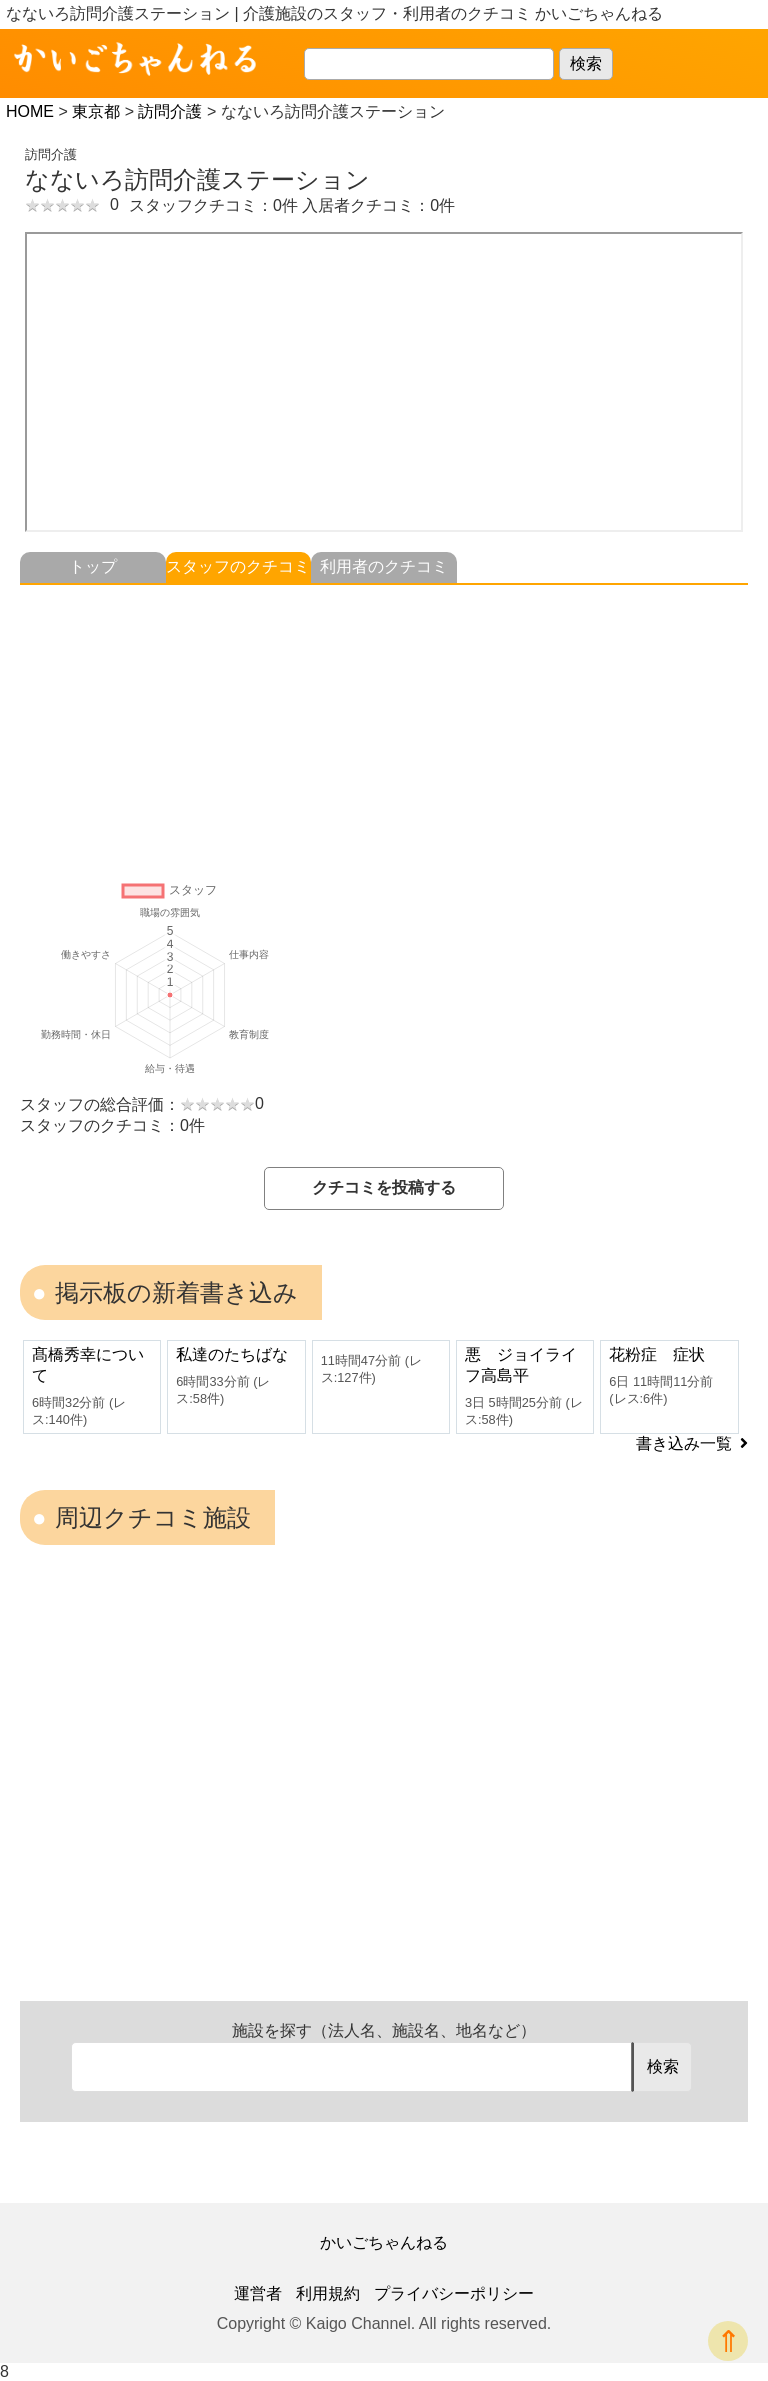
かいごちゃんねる (384, 2242)
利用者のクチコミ (384, 566)
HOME (30, 111)
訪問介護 (170, 111)
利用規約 (328, 2293)
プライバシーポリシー (454, 2293)
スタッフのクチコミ (238, 566)
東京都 (96, 111)
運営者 (258, 2293)
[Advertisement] (384, 725)
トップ (93, 566)
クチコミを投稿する (384, 1187)
